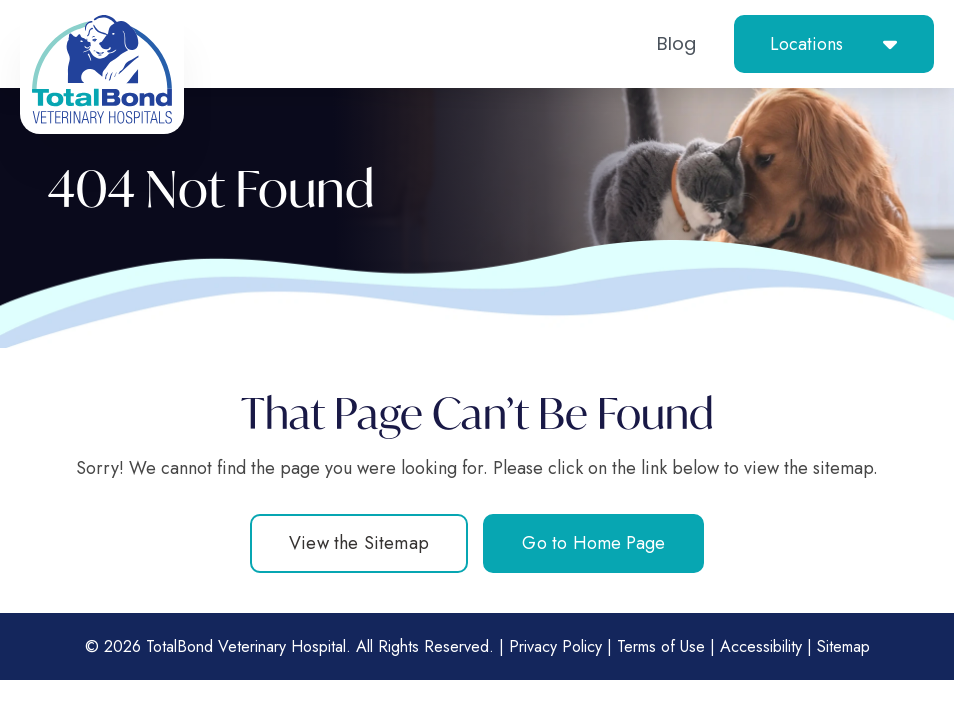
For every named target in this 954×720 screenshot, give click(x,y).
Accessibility (761, 646)
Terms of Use (661, 646)
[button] (834, 44)
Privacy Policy (555, 646)
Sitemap (843, 646)
